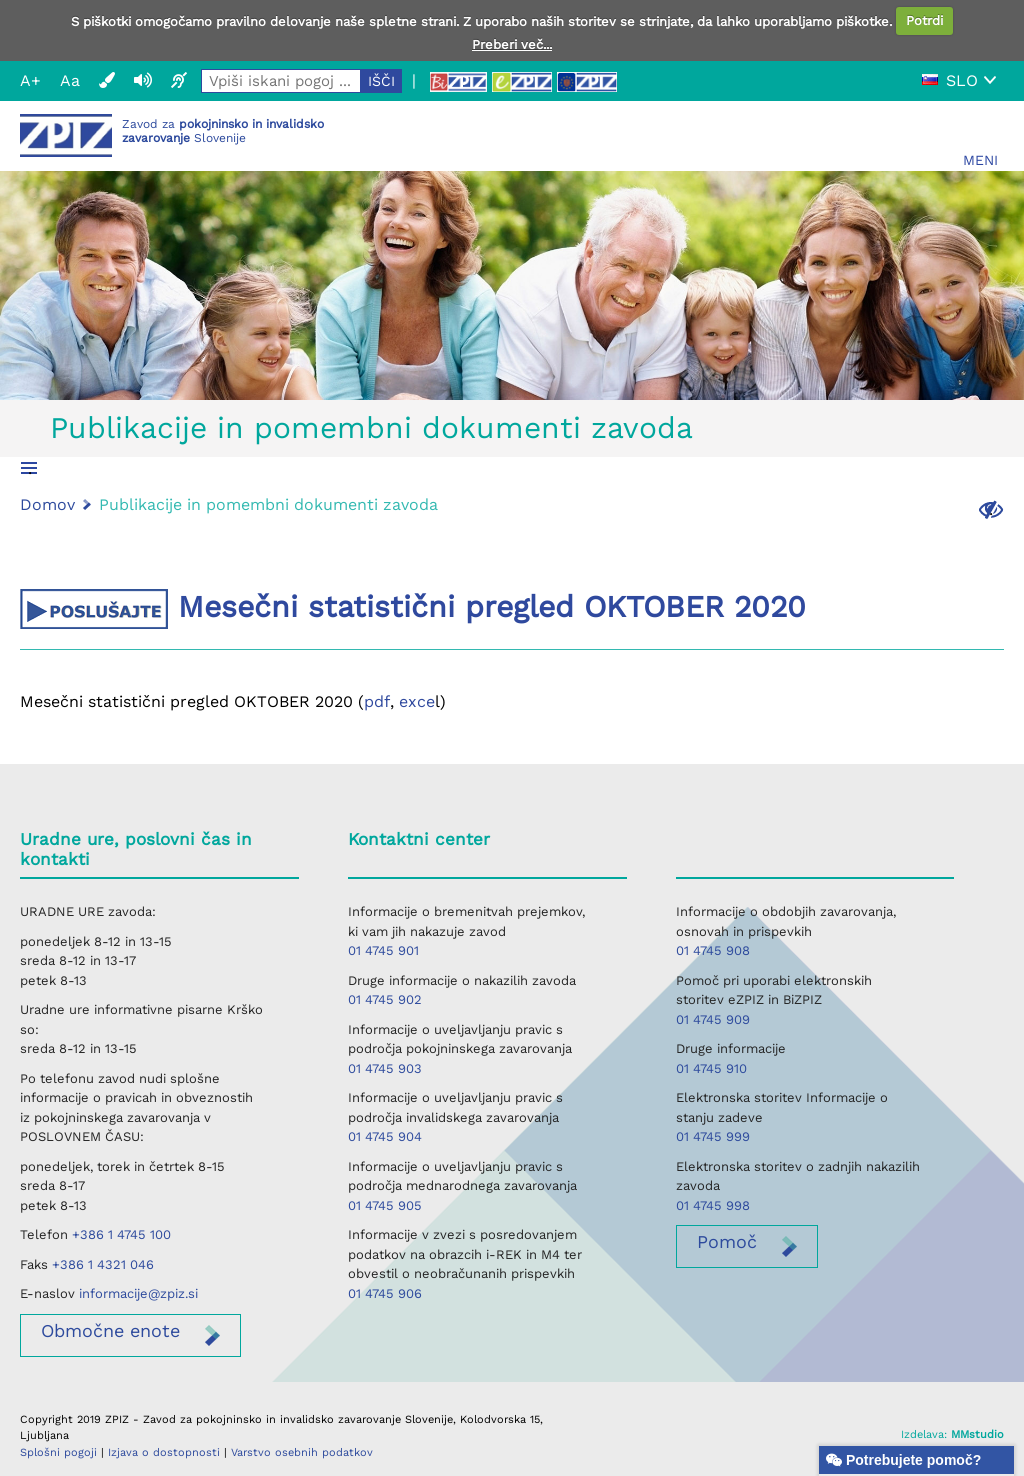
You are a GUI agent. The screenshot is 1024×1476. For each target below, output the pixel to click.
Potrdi (924, 20)
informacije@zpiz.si (138, 1293)
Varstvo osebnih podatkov (302, 1452)
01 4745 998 (713, 1205)
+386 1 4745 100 (121, 1234)
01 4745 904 (385, 1136)
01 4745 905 (385, 1205)
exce (417, 701)
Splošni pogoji (58, 1452)
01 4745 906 (385, 1293)
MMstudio (977, 1434)
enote (110, 1330)
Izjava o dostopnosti (164, 1452)
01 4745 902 (385, 999)
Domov (47, 504)
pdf (377, 701)
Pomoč (727, 1241)
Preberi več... (512, 44)
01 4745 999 (713, 1136)
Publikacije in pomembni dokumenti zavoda (371, 427)
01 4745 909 (713, 1019)
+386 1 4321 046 (103, 1264)
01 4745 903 (385, 1068)
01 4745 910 (711, 1068)
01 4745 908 (713, 950)
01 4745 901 (383, 950)
